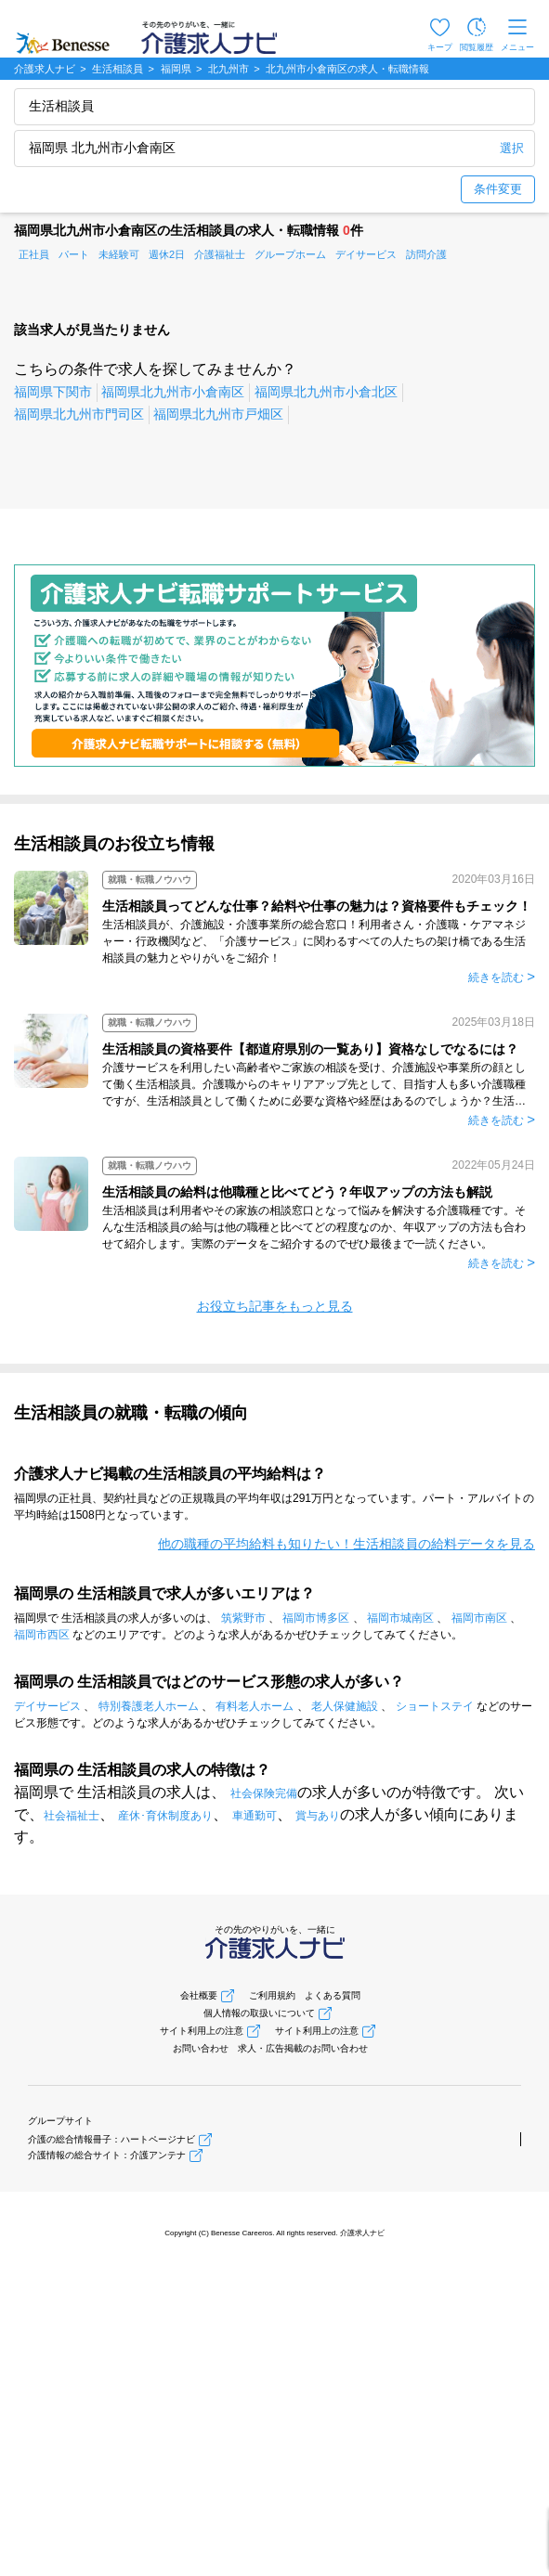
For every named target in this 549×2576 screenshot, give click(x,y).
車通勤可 (254, 1815)
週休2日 (167, 254)
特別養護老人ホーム (148, 1706)
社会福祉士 (71, 1815)
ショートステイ (435, 1706)
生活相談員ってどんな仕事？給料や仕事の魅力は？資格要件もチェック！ (316, 906)
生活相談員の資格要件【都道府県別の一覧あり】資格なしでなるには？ (310, 1049)
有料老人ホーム (255, 1706)
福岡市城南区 (400, 1618)
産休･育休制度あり (165, 1815)
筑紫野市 (243, 1618)
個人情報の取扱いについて (259, 2013)
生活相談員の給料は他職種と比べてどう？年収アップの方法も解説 (297, 1191)
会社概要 (198, 1995)
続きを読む (496, 977)
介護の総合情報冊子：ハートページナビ (111, 2139)
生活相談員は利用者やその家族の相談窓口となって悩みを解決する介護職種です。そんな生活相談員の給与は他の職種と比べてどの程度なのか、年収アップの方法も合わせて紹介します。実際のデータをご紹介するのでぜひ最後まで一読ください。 (314, 1227)
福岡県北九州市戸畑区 (218, 414)
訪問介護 (426, 254)
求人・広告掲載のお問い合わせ (303, 2048)
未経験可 (118, 254)
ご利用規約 (272, 1995)
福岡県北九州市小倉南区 (172, 391)
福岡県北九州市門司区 (79, 414)
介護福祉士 (219, 254)
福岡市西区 (42, 1634)
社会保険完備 (263, 1793)
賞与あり (317, 1815)
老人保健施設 (344, 1706)
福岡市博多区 (315, 1618)
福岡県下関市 (53, 391)
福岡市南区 (479, 1618)
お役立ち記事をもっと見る (275, 1306)
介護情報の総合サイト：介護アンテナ (107, 2155)
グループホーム (290, 254)
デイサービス (366, 254)
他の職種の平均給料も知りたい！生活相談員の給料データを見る (346, 1543)
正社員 (34, 254)
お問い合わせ (201, 2048)
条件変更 (498, 189)
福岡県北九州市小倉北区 (326, 391)
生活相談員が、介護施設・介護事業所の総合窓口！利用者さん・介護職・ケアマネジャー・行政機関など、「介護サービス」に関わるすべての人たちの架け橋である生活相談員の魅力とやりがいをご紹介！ (314, 941)
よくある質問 (332, 1995)
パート (74, 254)
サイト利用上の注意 (201, 2031)
